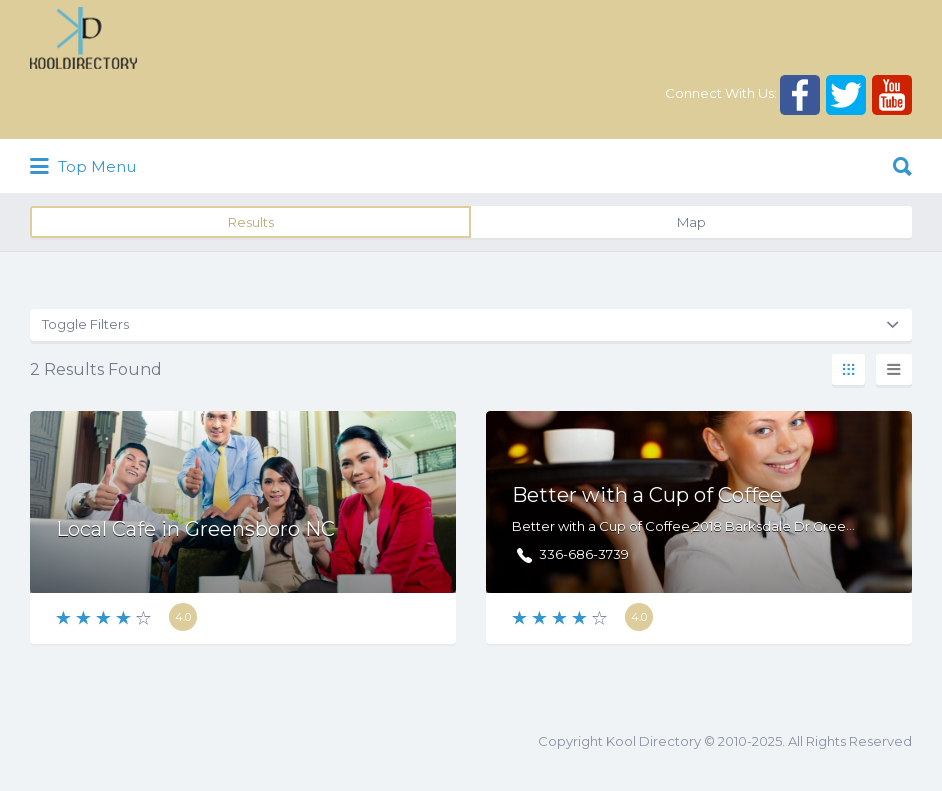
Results (251, 222)
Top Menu (83, 167)
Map (691, 222)
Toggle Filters (85, 324)
